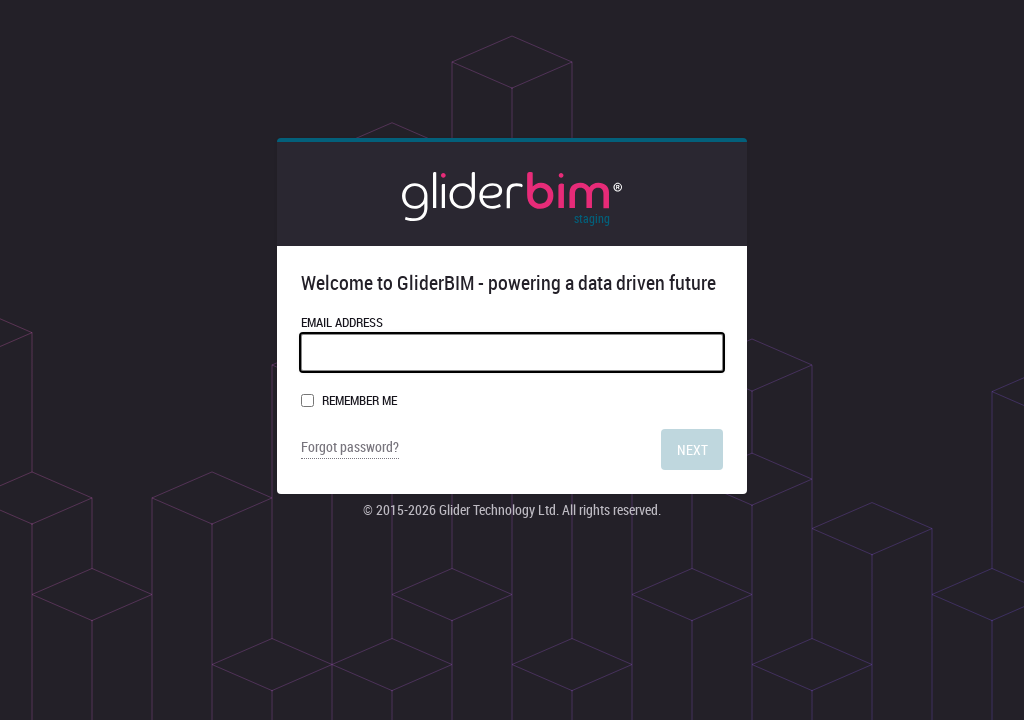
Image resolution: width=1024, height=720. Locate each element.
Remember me (359, 400)
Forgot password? (350, 447)
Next (692, 449)
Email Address (512, 342)
